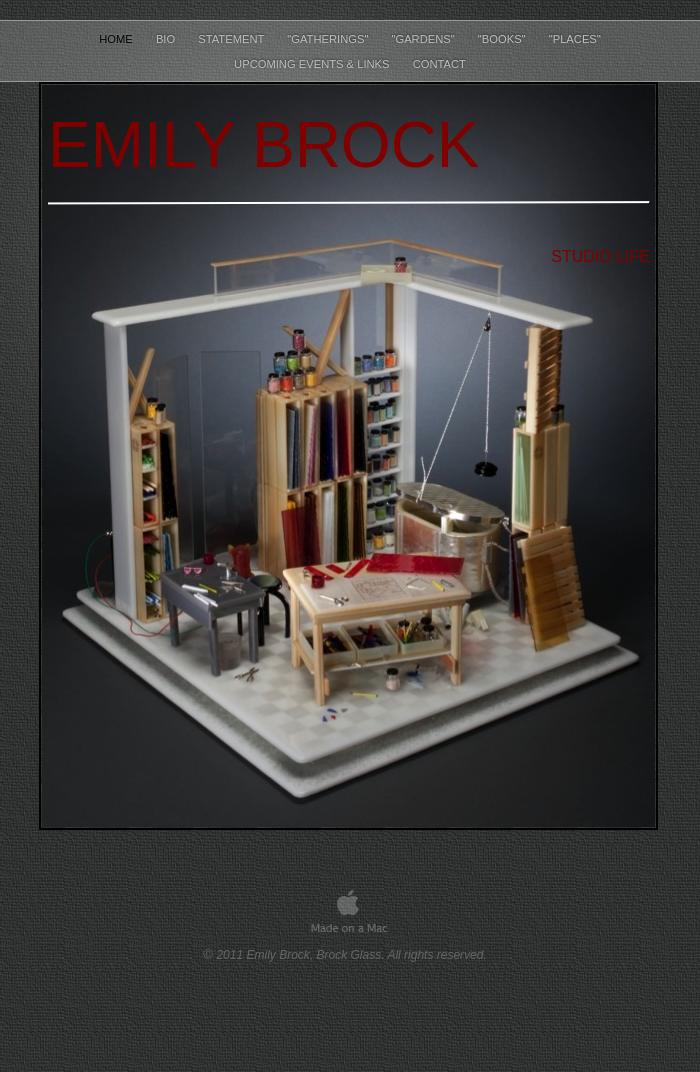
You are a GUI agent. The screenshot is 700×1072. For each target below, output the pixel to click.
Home (117, 39)
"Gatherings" (329, 39)
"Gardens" (424, 39)
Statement (232, 39)
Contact (439, 64)
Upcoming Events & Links (313, 64)
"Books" (503, 39)
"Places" (575, 39)
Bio (167, 39)
